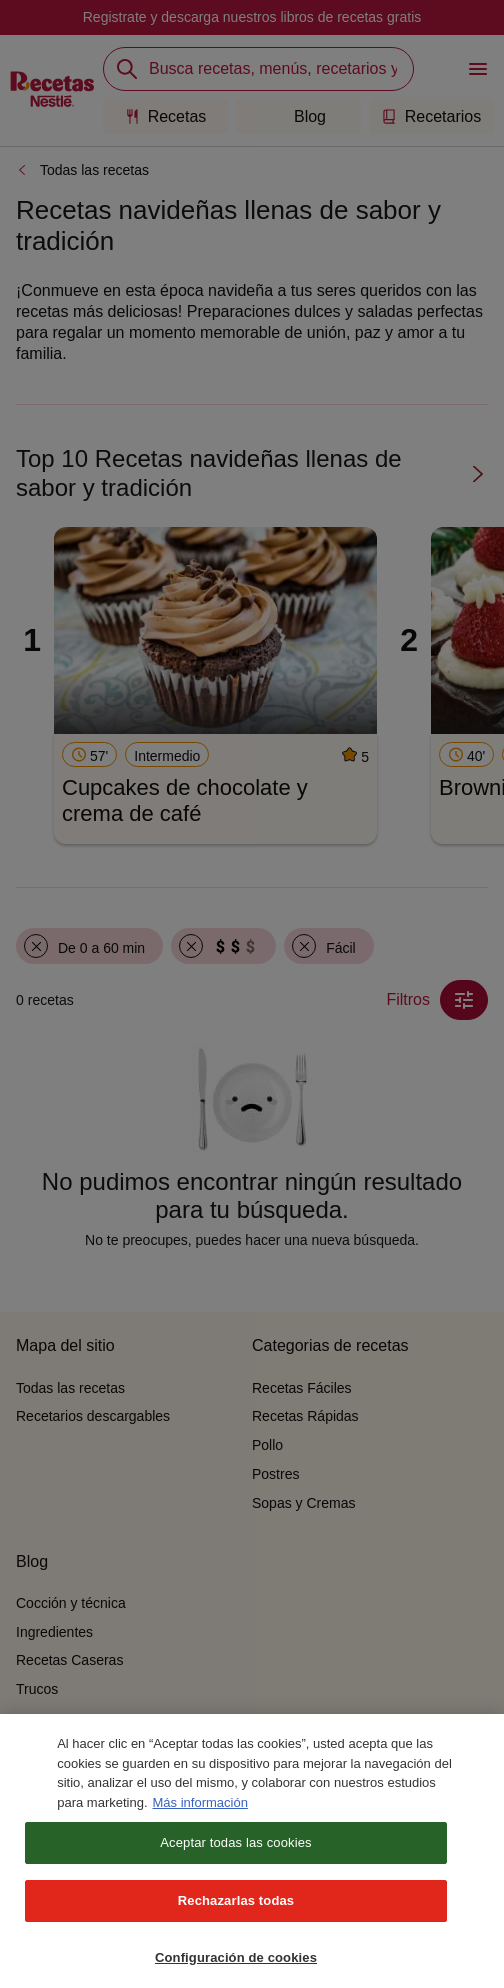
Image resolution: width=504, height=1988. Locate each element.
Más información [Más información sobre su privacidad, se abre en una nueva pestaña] (200, 1811)
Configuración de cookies (236, 1966)
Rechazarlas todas (236, 1909)
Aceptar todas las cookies (235, 1851)
